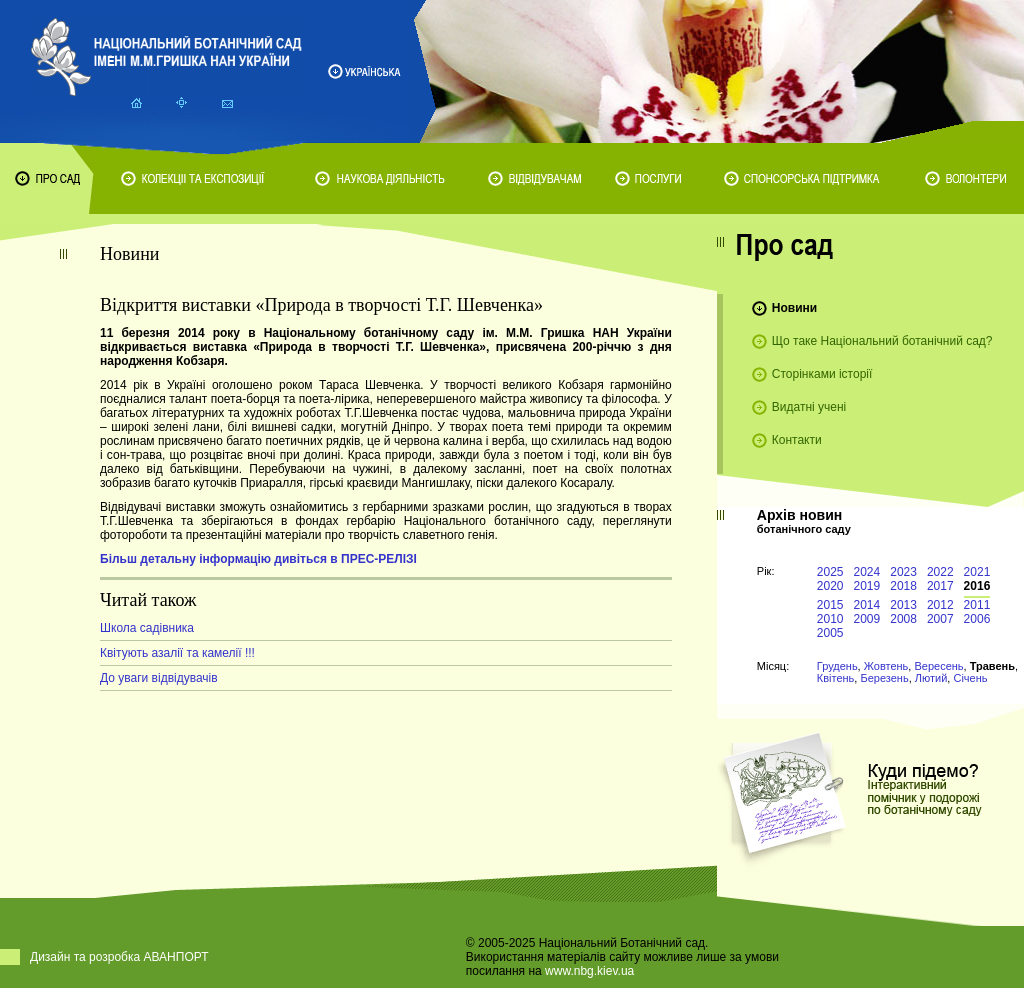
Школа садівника (147, 628)
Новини (794, 308)
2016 (977, 586)
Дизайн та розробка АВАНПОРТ (119, 957)
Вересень (938, 666)
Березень (884, 678)
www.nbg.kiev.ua (589, 971)
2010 (830, 619)
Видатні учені (809, 407)
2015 (830, 605)
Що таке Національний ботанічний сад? (882, 341)
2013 (903, 605)
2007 (940, 619)
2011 (977, 605)
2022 (940, 572)
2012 (940, 605)
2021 (977, 572)
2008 (903, 619)
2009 (867, 619)
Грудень (837, 666)
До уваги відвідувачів (159, 678)
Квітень (836, 678)
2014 (867, 605)
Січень (970, 678)
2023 (903, 572)
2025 (830, 572)
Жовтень (886, 666)
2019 (867, 586)
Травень (992, 666)
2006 (977, 619)
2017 (940, 586)
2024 (867, 572)
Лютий (931, 678)
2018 (903, 586)
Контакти (797, 440)
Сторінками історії (822, 374)
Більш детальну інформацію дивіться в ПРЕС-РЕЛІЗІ (258, 559)
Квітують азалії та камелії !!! (177, 653)
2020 (830, 586)
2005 (830, 633)
